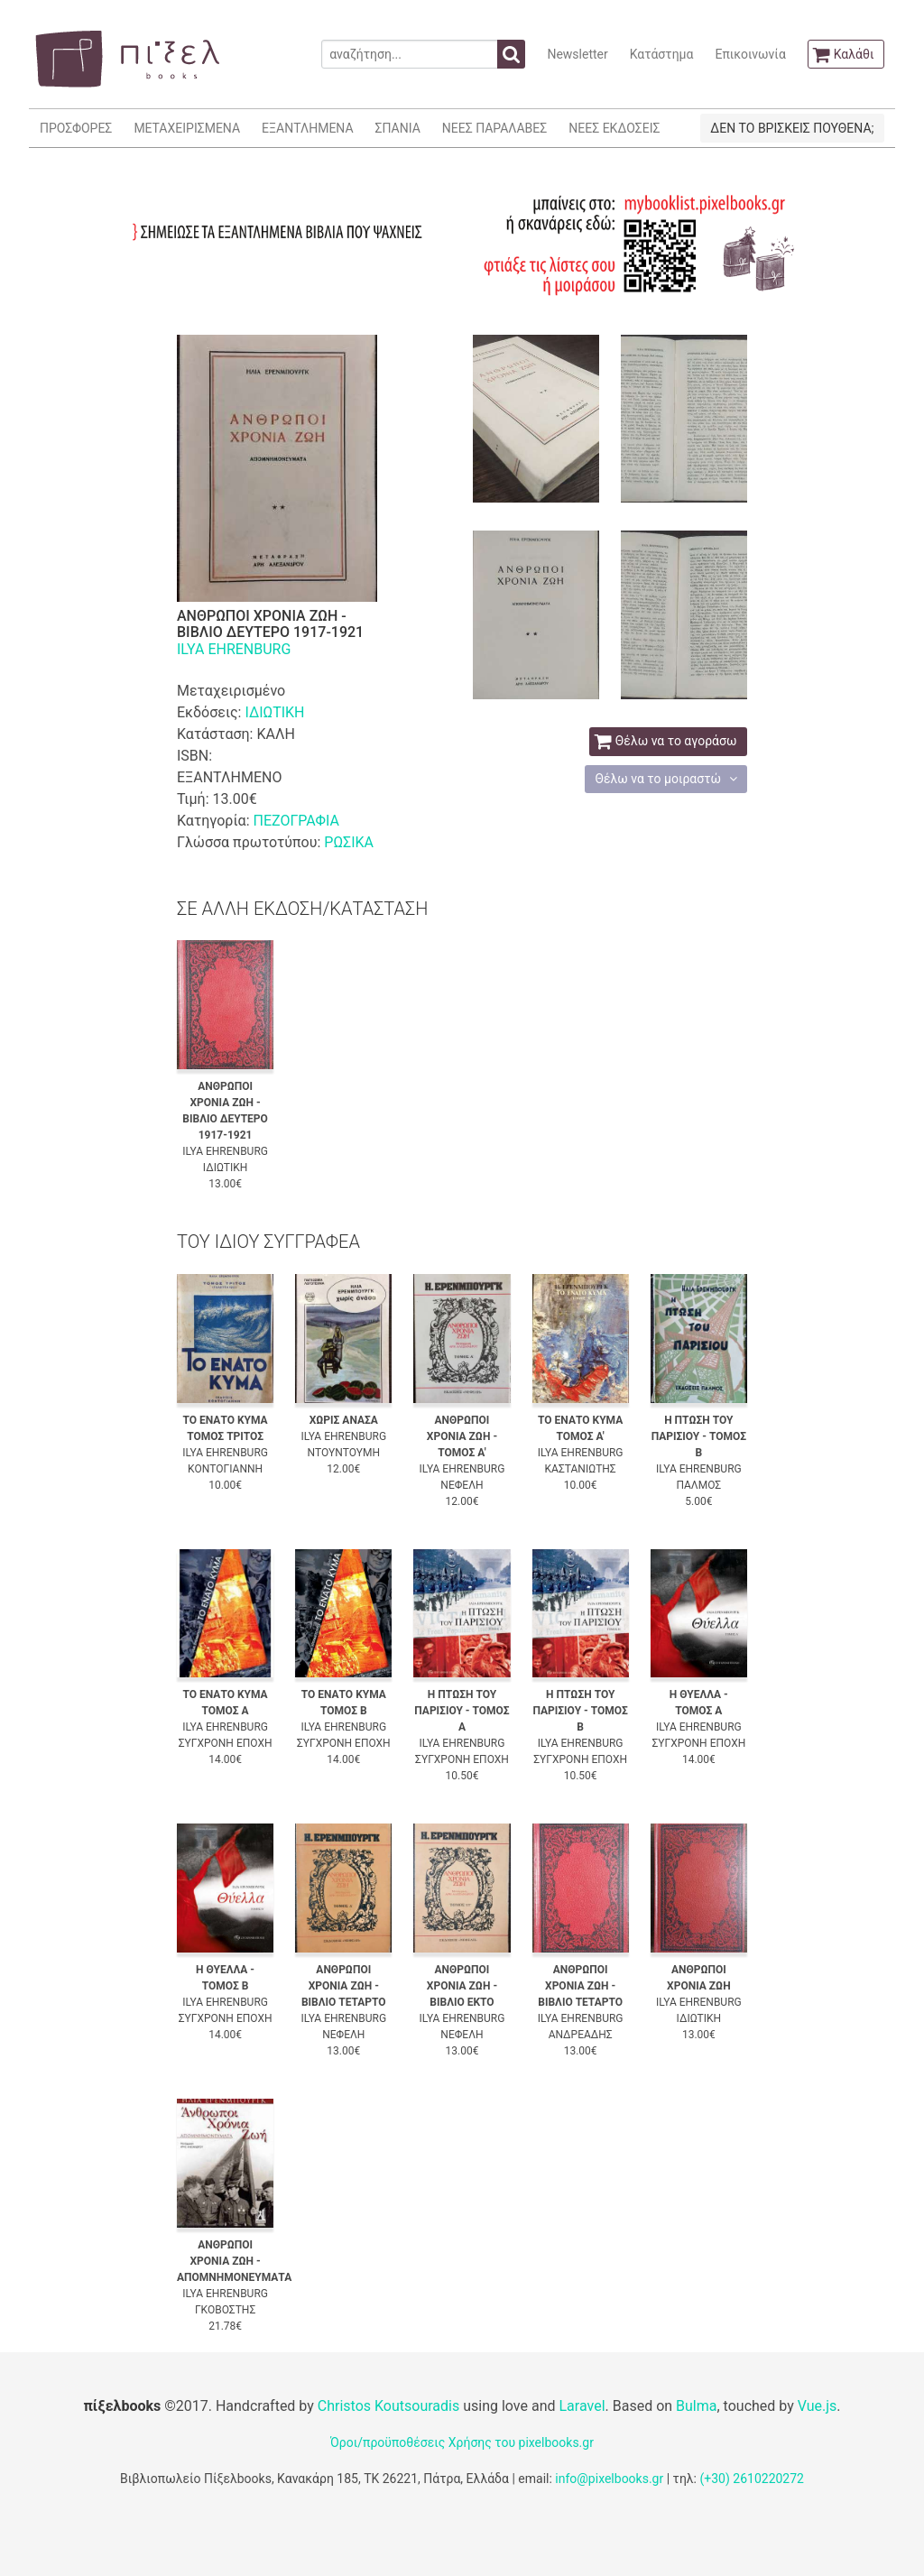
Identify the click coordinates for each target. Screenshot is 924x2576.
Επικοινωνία (750, 54)
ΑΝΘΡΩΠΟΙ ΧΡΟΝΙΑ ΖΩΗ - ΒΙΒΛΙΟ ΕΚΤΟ (462, 1985)
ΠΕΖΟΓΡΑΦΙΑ (295, 820)
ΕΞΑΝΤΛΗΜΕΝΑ (307, 128)
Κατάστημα (662, 54)
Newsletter (577, 54)
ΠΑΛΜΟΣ (698, 1485)
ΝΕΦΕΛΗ (461, 1485)
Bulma (696, 2405)
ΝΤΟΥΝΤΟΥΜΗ (343, 1452)
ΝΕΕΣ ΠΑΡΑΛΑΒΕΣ (495, 128)
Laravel (582, 2405)
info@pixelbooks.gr (609, 2478)
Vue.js (817, 2405)
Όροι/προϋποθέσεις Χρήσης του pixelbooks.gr (462, 2442)
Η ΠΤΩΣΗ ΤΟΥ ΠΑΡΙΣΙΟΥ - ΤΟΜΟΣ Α (461, 1710)
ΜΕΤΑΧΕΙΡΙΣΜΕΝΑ (187, 128)
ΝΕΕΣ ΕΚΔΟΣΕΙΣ (614, 128)
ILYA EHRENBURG (234, 649)
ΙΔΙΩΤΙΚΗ (274, 712)
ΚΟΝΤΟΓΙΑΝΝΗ (225, 1469)
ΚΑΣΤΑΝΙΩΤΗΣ (580, 1469)
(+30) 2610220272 (751, 2478)
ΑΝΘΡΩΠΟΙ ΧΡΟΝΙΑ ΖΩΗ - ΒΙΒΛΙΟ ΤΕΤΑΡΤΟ (343, 1985)
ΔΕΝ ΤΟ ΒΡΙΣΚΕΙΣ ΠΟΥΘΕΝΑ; (791, 128)
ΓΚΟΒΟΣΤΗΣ (225, 2310)
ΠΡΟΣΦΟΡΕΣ (76, 128)
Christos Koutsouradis (388, 2405)
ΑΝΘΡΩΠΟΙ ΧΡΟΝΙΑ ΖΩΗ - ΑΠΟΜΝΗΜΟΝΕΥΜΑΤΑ (234, 2261)
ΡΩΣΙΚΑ (349, 842)
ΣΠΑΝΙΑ (397, 128)
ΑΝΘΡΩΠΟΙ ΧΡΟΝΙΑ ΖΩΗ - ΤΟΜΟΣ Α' (462, 1436)
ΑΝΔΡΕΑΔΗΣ (581, 2034)
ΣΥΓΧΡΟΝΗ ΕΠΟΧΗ (226, 1743)
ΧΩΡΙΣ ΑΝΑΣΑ (344, 1420)
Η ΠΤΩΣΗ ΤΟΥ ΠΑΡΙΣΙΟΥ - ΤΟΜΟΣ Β (698, 1436)
